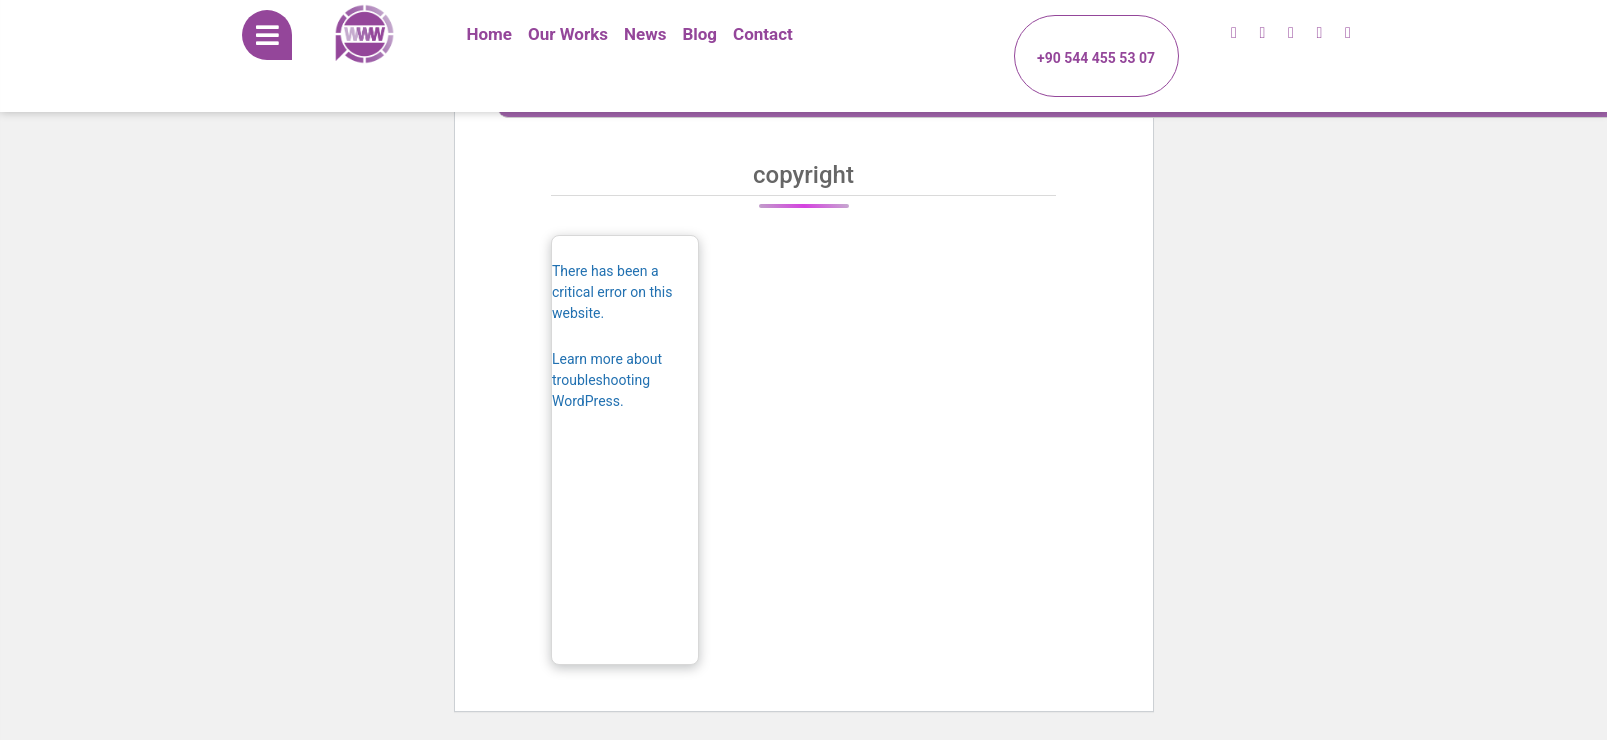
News (645, 34)
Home (490, 34)
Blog (699, 34)
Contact (763, 34)
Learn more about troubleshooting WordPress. (607, 380)
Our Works (568, 34)
